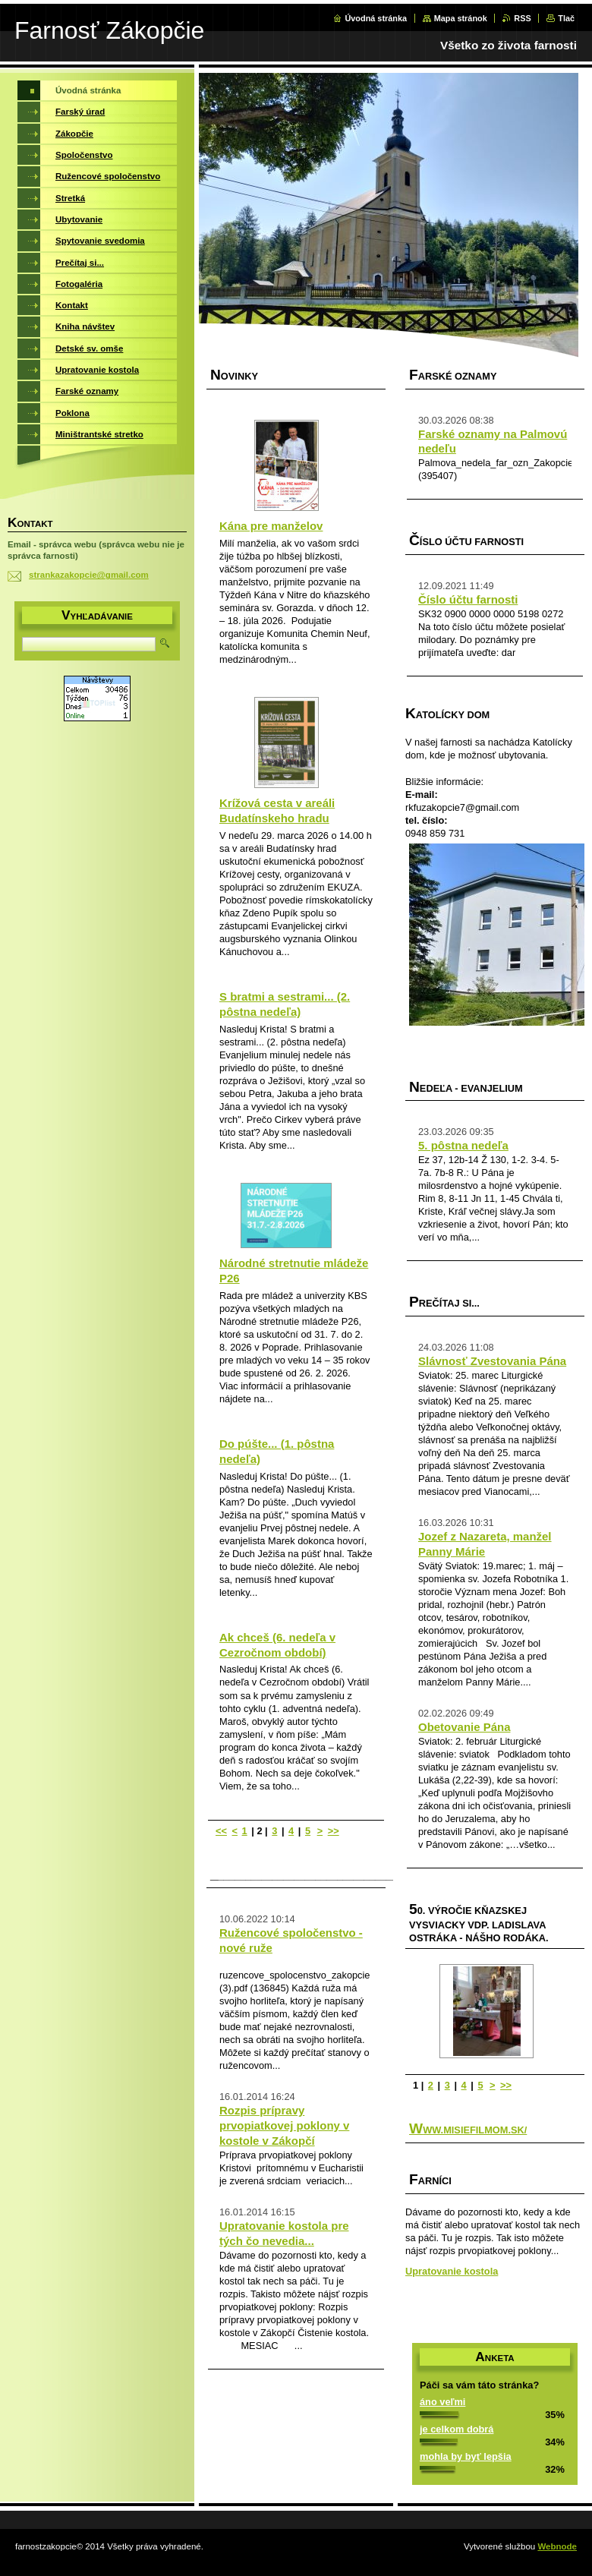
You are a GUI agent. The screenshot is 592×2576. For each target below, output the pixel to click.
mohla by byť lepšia (466, 2456)
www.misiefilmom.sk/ (468, 2130)
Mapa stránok (460, 18)
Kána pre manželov (271, 525)
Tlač (566, 18)
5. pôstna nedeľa (463, 1145)
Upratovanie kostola (451, 2271)
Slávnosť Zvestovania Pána (492, 1360)
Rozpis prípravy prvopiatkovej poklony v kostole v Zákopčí (284, 2125)
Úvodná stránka (376, 18)
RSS (522, 18)
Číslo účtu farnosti (468, 599)
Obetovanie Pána (464, 1726)
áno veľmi (442, 2401)
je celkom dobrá (456, 2429)
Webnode (557, 2546)
